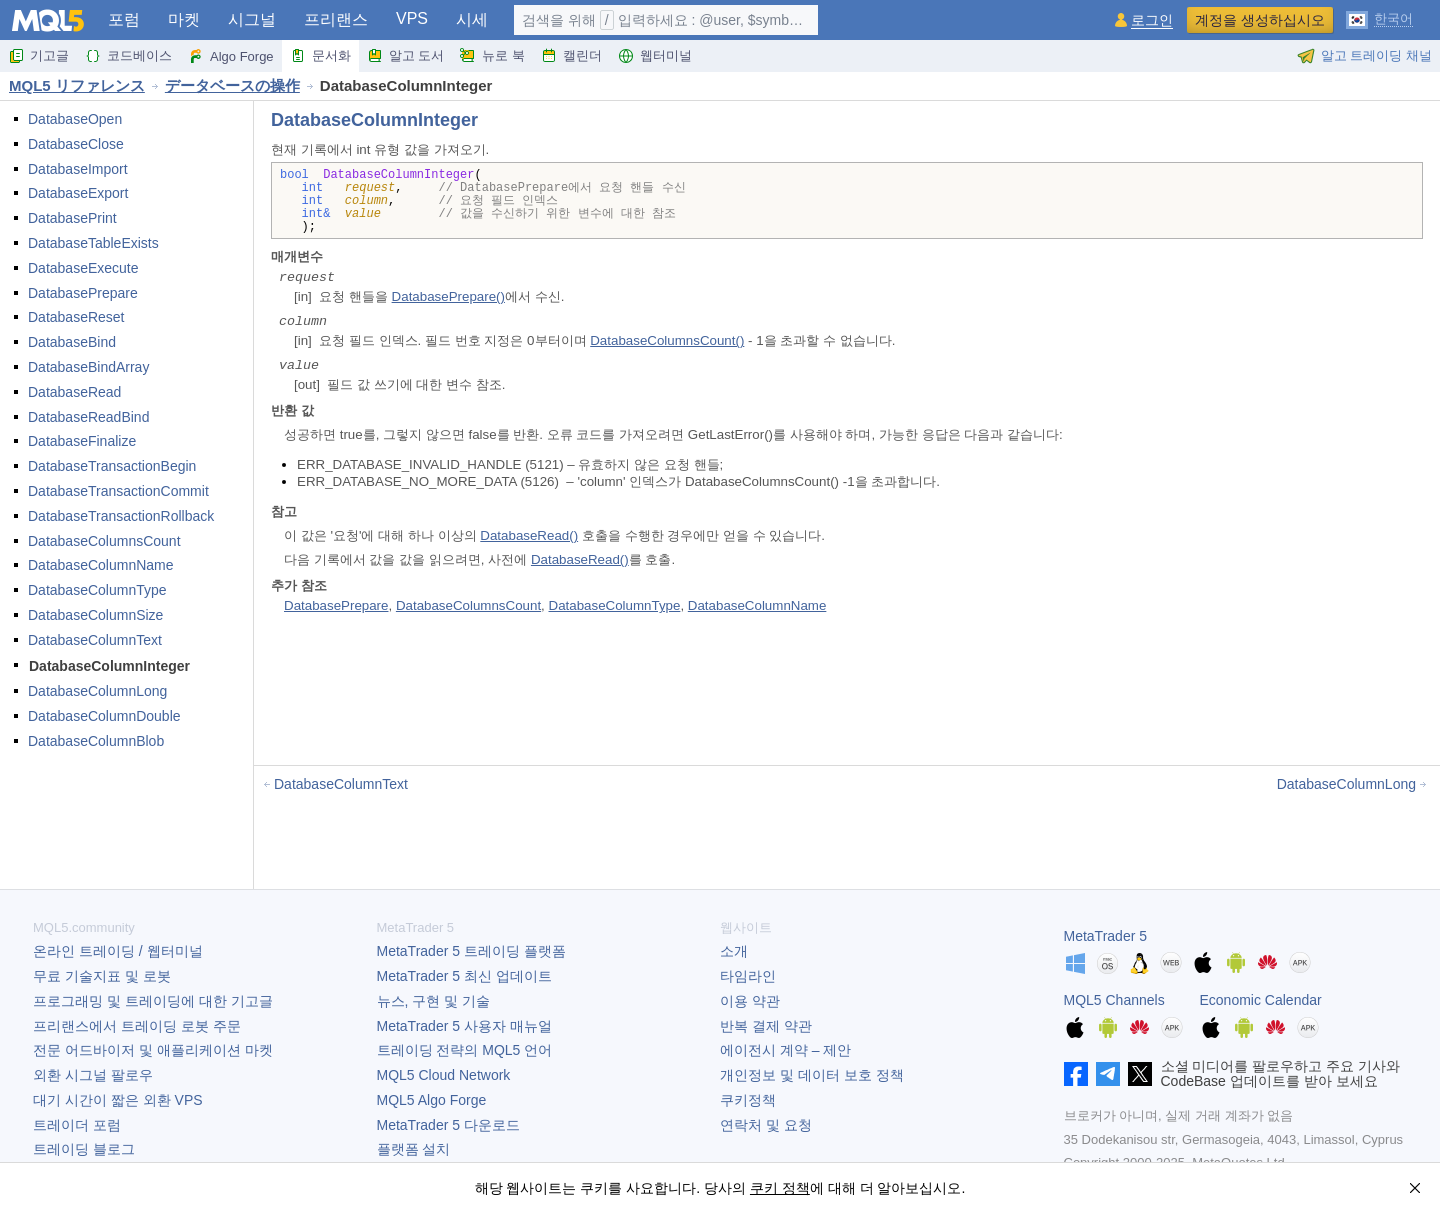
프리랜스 (336, 19)
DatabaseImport (78, 169)
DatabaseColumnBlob (96, 741)
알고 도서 (406, 56)
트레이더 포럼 (77, 1125)
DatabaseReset (76, 317)
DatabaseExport (78, 193)
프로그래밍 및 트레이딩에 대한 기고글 (153, 1001)
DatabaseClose (76, 144)
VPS (412, 18)
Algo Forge (231, 56)
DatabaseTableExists (93, 243)
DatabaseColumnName (101, 565)
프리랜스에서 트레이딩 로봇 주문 (137, 1026)
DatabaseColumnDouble (104, 716)
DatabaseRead (74, 392)
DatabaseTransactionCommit (118, 491)
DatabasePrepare (83, 293)
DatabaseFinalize (82, 441)
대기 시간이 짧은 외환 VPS (118, 1100)
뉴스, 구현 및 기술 (434, 1001)
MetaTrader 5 (1106, 936)
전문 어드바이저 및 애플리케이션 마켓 (153, 1050)
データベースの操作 (232, 85)
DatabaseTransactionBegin (112, 466)
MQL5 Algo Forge (432, 1100)
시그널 (252, 19)
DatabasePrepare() (448, 296)
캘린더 (571, 56)
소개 (734, 951)
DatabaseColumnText (95, 640)
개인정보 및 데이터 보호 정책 (812, 1075)
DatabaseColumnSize (95, 615)
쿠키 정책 (780, 1188)
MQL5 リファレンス (77, 85)
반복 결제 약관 (766, 1026)
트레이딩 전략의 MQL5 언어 (465, 1050)
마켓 (184, 19)
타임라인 (748, 976)
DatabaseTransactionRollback (121, 516)
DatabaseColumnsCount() (667, 340)
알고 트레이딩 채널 (1364, 56)
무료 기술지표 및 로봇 (102, 976)
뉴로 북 (492, 56)
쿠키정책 (748, 1100)
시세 (472, 19)
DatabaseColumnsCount (104, 541)
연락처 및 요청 (766, 1125)
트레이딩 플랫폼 (471, 951)
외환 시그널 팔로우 (93, 1075)
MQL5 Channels (1114, 1000)
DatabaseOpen (75, 119)
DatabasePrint (72, 218)
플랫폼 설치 (414, 1149)
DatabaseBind (72, 342)
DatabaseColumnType (97, 590)
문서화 (320, 56)
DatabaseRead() (529, 535)
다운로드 (448, 1125)
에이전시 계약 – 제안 (785, 1050)
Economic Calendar (1261, 1000)
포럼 (124, 19)
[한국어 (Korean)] (1379, 18)
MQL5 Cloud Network (444, 1075)
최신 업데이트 (464, 976)
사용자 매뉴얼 (464, 1026)
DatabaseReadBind (88, 417)
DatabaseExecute (83, 268)
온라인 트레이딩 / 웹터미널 (118, 951)
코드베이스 (128, 56)
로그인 (1152, 20)
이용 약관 (750, 1001)
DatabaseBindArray (88, 367)
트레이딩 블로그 (84, 1149)
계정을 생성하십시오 (1260, 20)
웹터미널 (655, 56)
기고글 (38, 56)
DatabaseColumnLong (97, 691)
